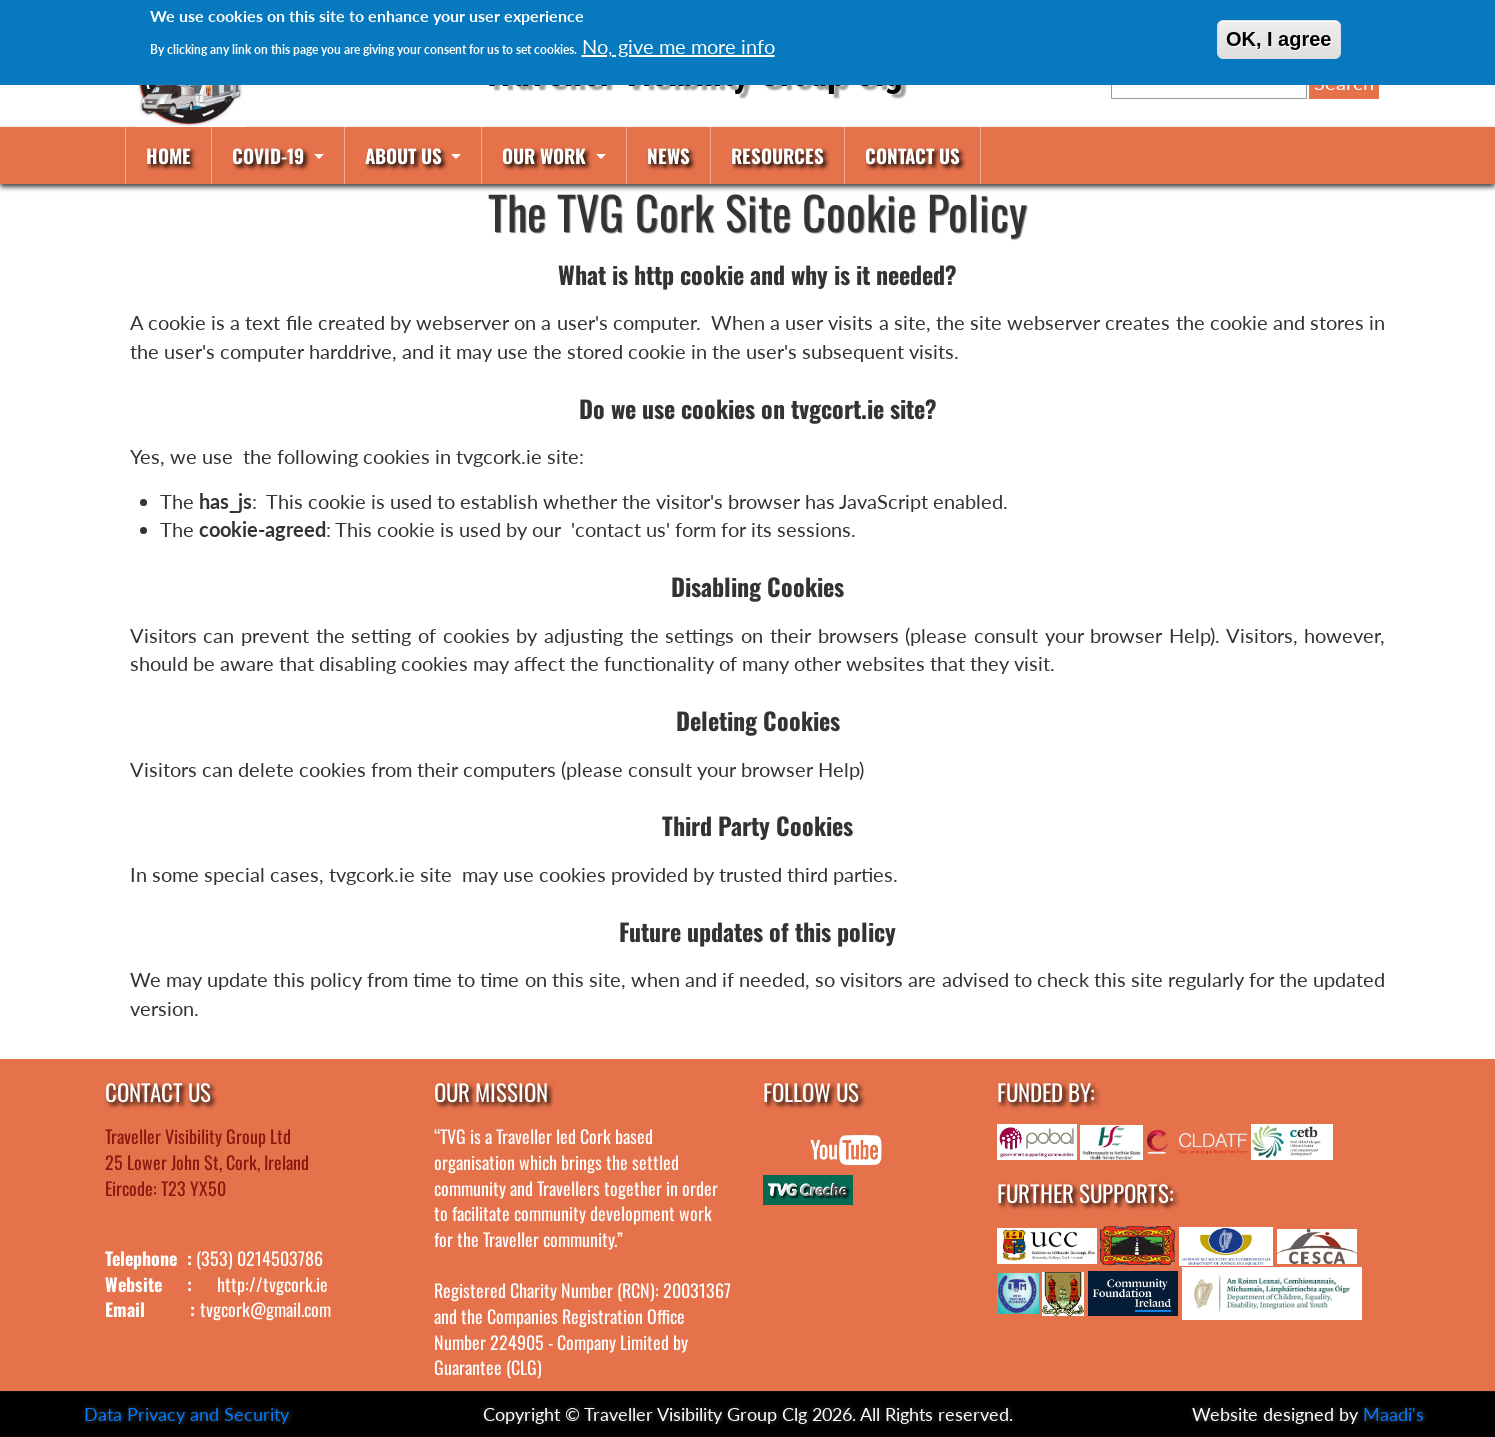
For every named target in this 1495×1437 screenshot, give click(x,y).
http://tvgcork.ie (272, 1284)
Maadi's (1393, 1414)
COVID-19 (270, 155)
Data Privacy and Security (186, 1414)
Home (168, 155)
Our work (546, 155)
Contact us (912, 155)
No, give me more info (678, 46)
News (668, 155)
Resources (777, 155)
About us (406, 155)
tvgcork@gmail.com (265, 1309)
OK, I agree (1279, 39)
